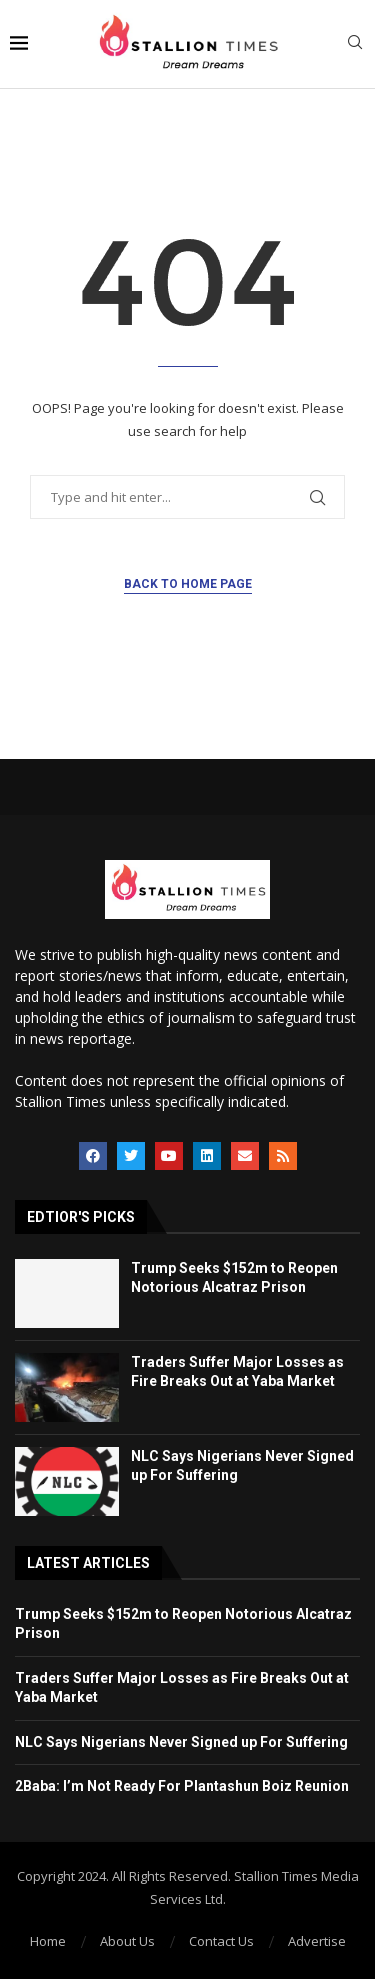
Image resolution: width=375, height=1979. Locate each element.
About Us (127, 1941)
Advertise (317, 1941)
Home (48, 1941)
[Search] (355, 44)
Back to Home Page (188, 584)
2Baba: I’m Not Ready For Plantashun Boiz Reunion (182, 1786)
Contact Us (221, 1941)
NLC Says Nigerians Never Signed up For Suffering (181, 1742)
